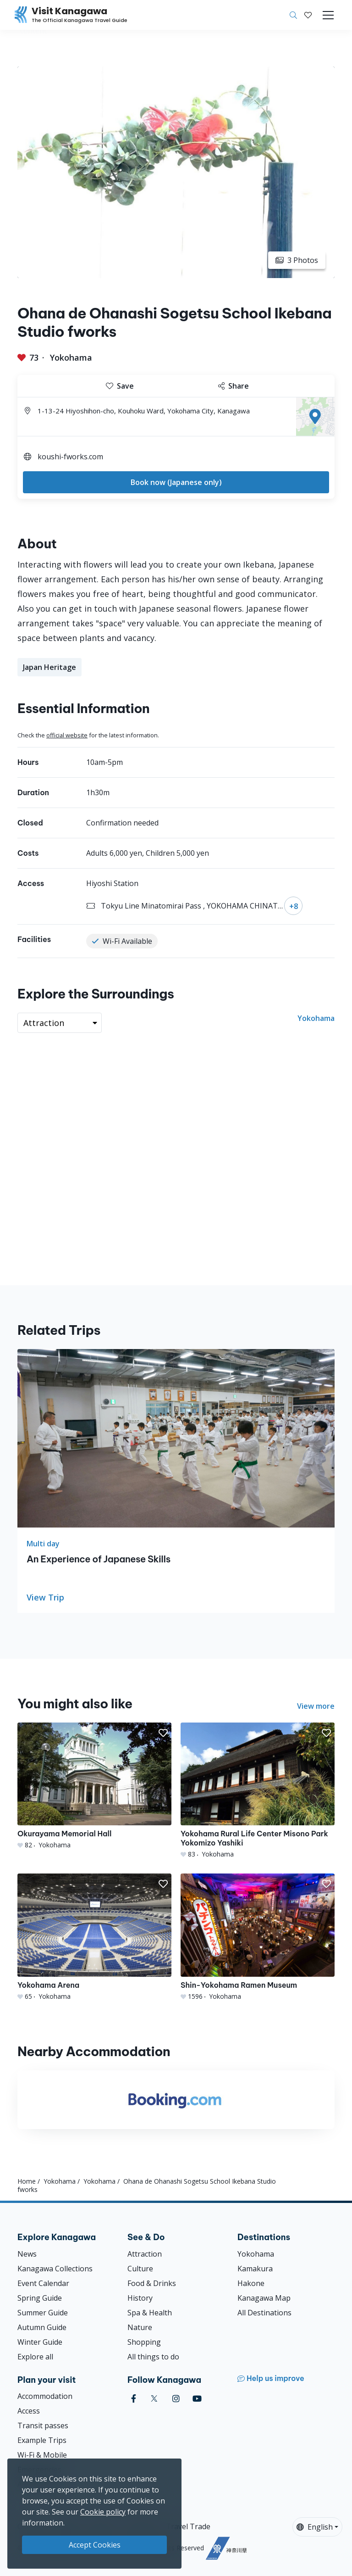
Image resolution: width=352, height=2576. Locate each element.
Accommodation (44, 2396)
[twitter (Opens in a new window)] (154, 2399)
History (140, 2298)
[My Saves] (308, 15)
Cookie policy (103, 2512)
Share (233, 386)
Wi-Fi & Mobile (42, 2455)
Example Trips (41, 2440)
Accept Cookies (95, 2545)
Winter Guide (39, 2342)
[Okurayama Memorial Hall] (94, 1786)
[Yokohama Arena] (94, 1937)
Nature (139, 2327)
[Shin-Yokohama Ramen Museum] (258, 1937)
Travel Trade (188, 2526)
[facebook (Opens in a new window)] (133, 2399)
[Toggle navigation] (328, 15)
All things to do (153, 2357)
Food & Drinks (151, 2283)
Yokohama (71, 357)
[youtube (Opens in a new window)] (197, 2399)
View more (316, 1706)
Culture (140, 2269)
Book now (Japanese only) (176, 482)
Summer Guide (42, 2313)
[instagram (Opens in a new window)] (176, 2399)
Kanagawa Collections (55, 2269)
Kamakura (255, 2269)
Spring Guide (39, 2298)
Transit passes (42, 2425)
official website (67, 735)
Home (26, 2181)
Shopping (144, 2342)
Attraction (144, 2254)
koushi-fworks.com (70, 457)
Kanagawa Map (264, 2298)
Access (28, 2411)
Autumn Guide (41, 2327)
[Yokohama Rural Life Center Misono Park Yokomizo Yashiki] (258, 1791)
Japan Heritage (49, 667)
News (27, 2254)
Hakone (250, 2283)
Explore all (35, 2357)
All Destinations (264, 2313)
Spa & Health (149, 2313)
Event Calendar (43, 2283)
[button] (308, 15)
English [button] (315, 2527)
